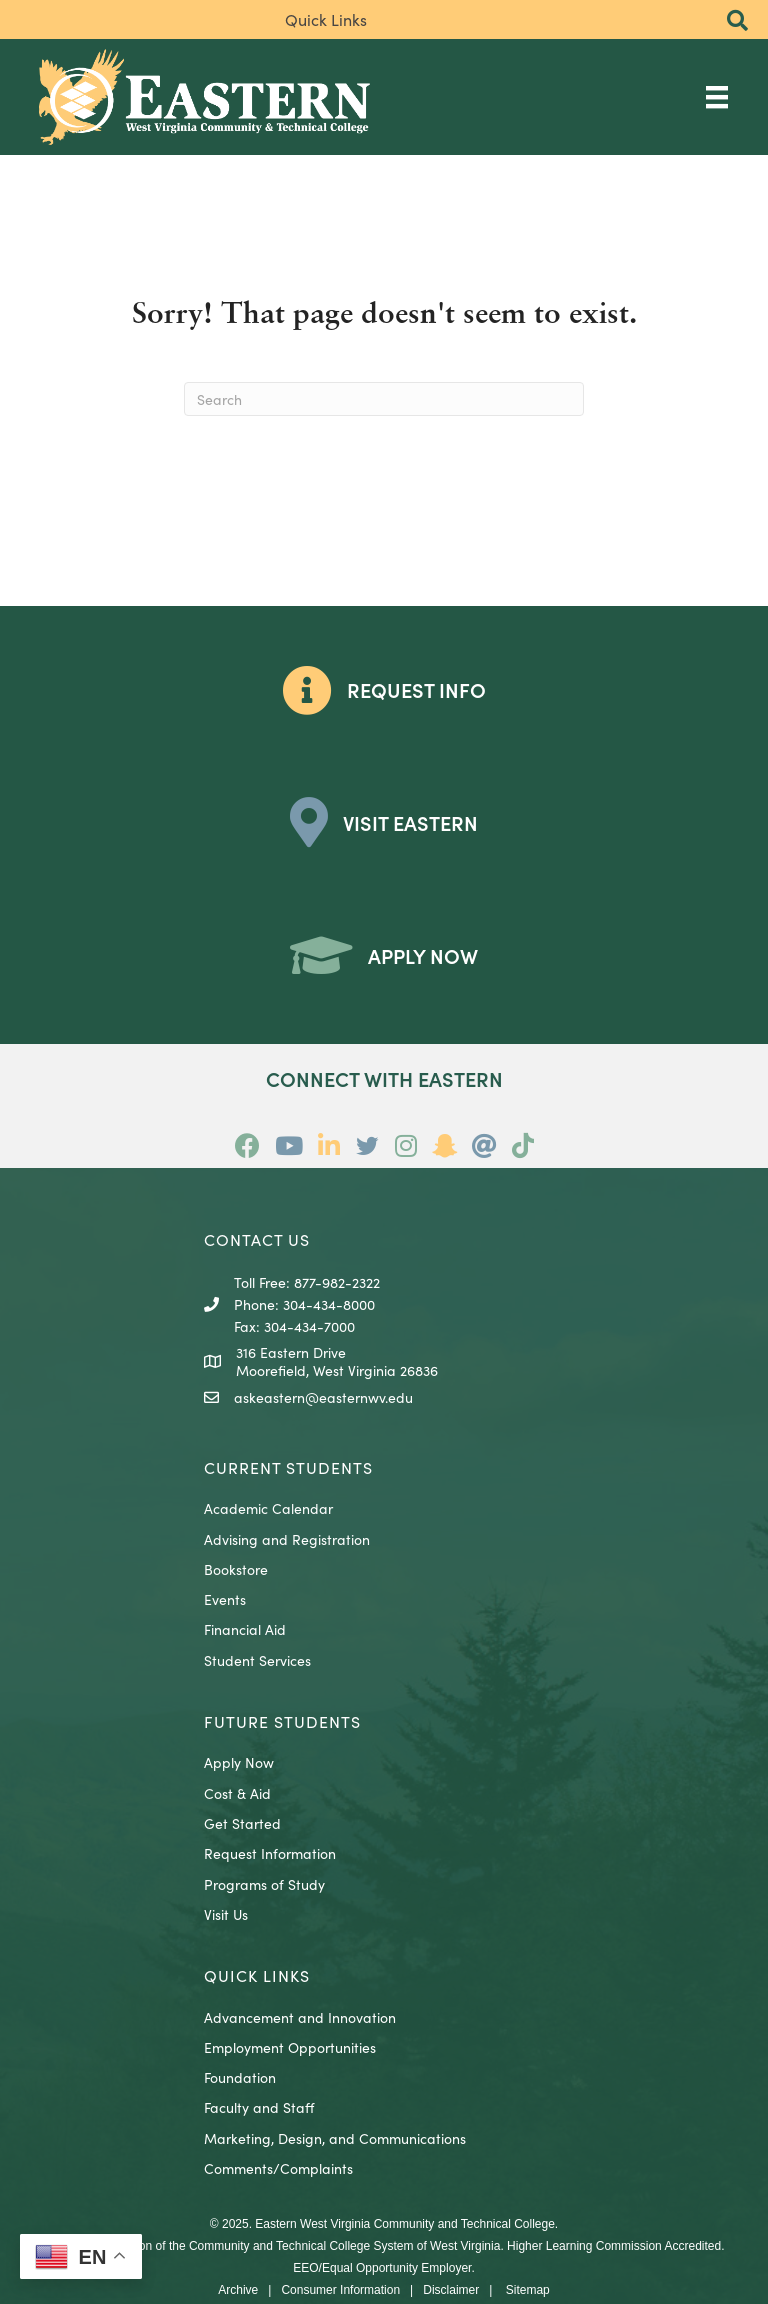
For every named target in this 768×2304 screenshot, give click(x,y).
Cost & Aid (237, 1793)
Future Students (282, 1721)
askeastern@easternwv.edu (323, 1397)
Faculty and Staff (259, 2107)
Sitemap (528, 2290)
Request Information (270, 1853)
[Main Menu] (717, 96)
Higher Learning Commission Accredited (614, 2246)
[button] (737, 21)
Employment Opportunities (290, 2047)
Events (225, 1599)
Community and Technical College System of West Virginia (344, 2246)
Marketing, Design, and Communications (335, 2138)
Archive (238, 2290)
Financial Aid (245, 1629)
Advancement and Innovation (300, 2017)
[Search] (384, 399)
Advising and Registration (287, 1539)
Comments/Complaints (278, 2168)
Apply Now (239, 1762)
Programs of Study (264, 1884)
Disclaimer (451, 2290)
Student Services (257, 1660)
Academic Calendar (268, 1508)
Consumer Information (340, 2290)
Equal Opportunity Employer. (398, 2268)
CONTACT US (257, 1239)
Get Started (242, 1823)
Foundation (240, 2077)
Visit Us (226, 1914)
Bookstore (236, 1569)
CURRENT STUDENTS (288, 1467)
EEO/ (307, 2268)
